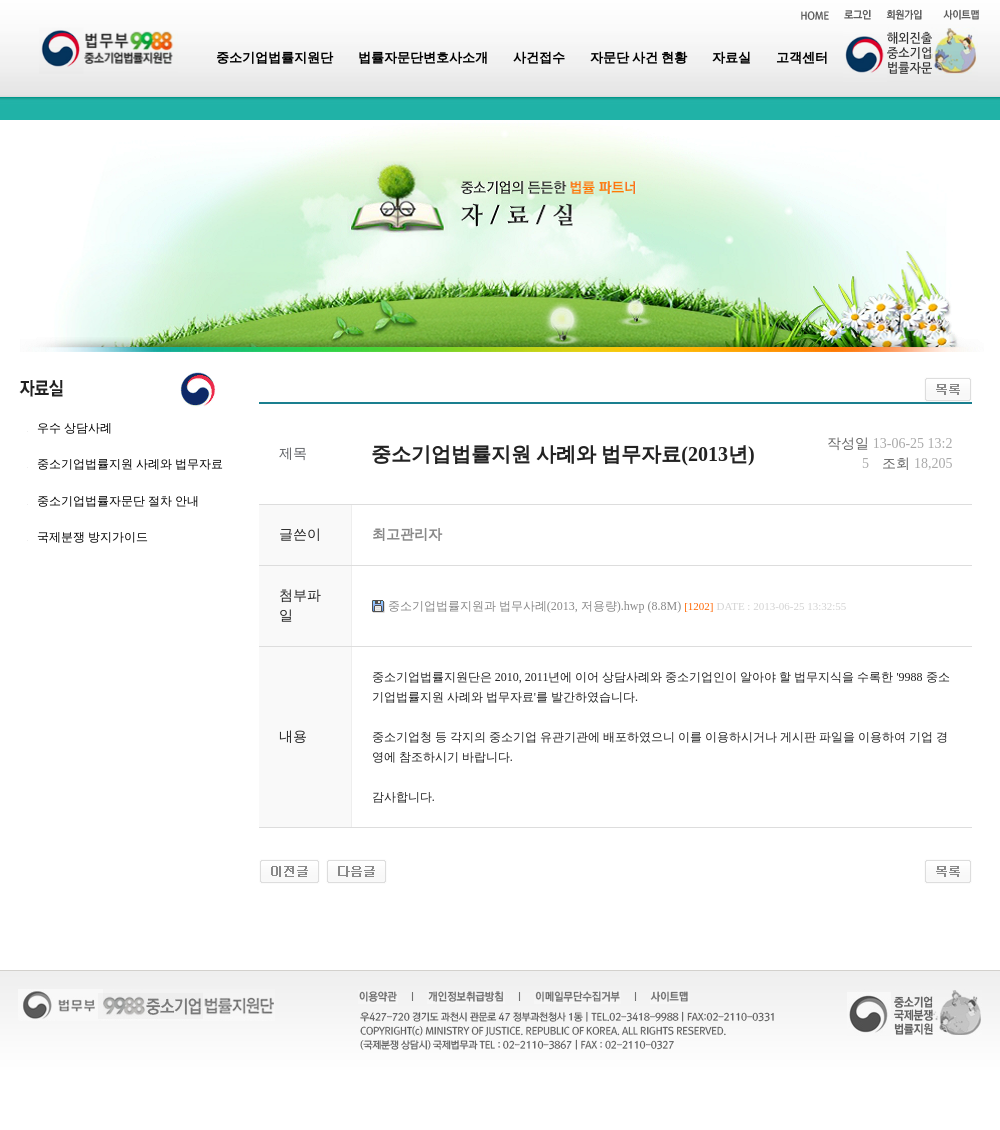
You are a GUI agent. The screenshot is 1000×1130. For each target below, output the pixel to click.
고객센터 (802, 57)
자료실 (731, 57)
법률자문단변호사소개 (423, 57)
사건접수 (539, 57)
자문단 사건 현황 (639, 57)
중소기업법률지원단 (274, 57)
